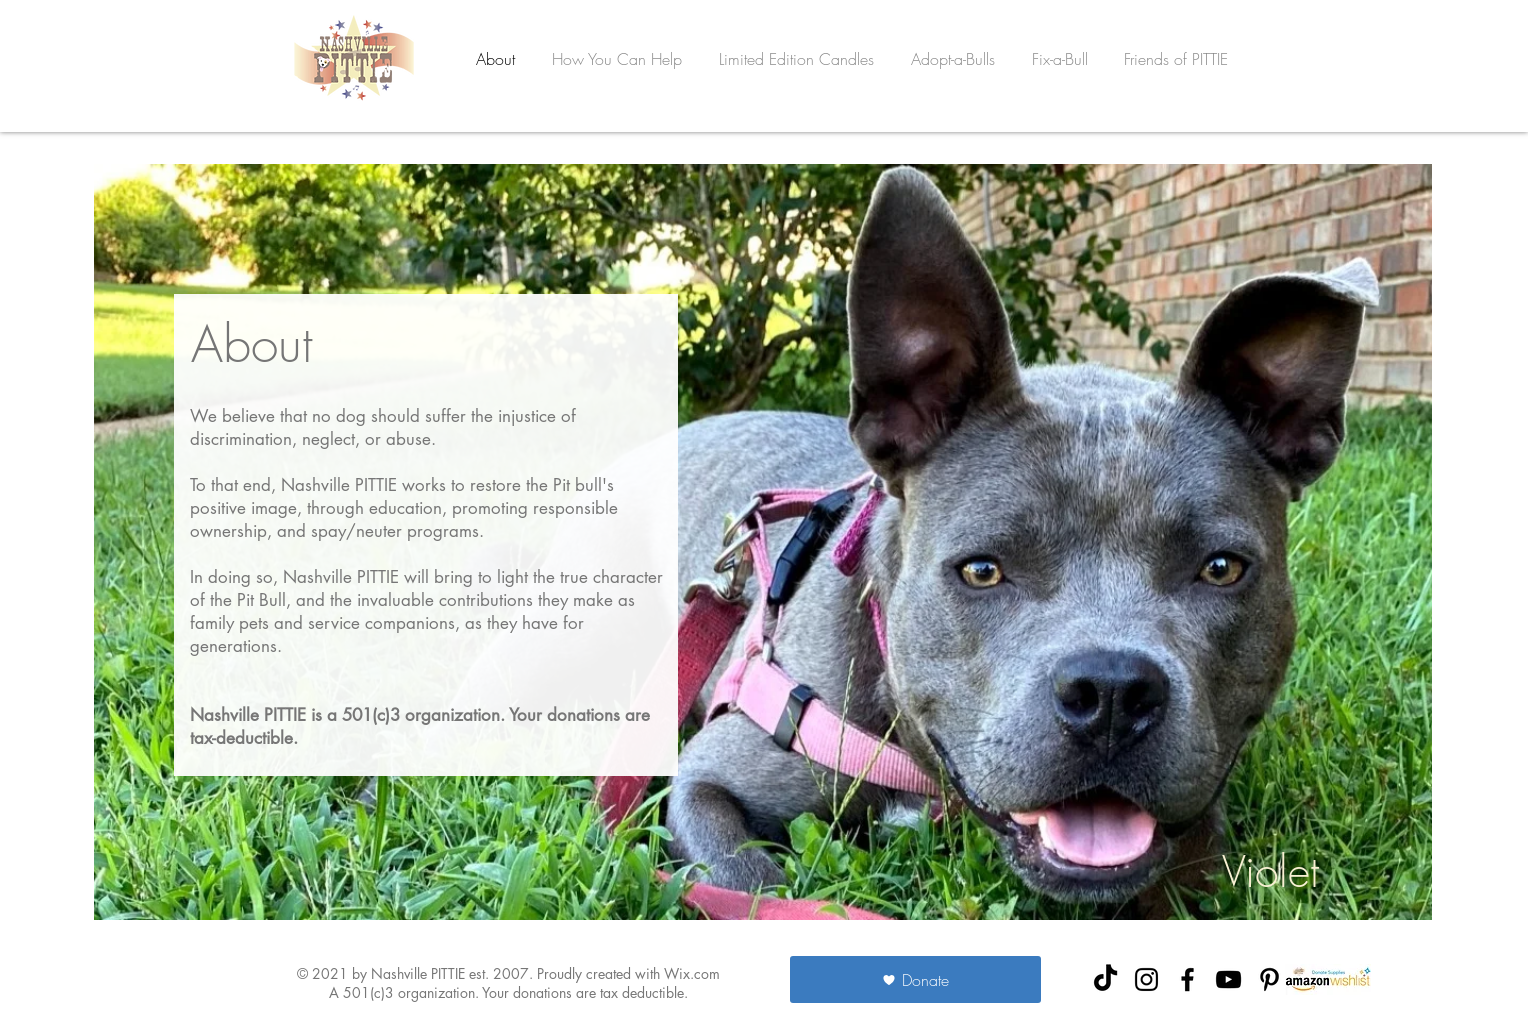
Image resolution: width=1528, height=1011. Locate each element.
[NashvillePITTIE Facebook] (1187, 979)
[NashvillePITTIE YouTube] (1228, 979)
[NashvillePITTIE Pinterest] (1269, 979)
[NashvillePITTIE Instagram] (1146, 979)
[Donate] (915, 979)
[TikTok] (1105, 979)
